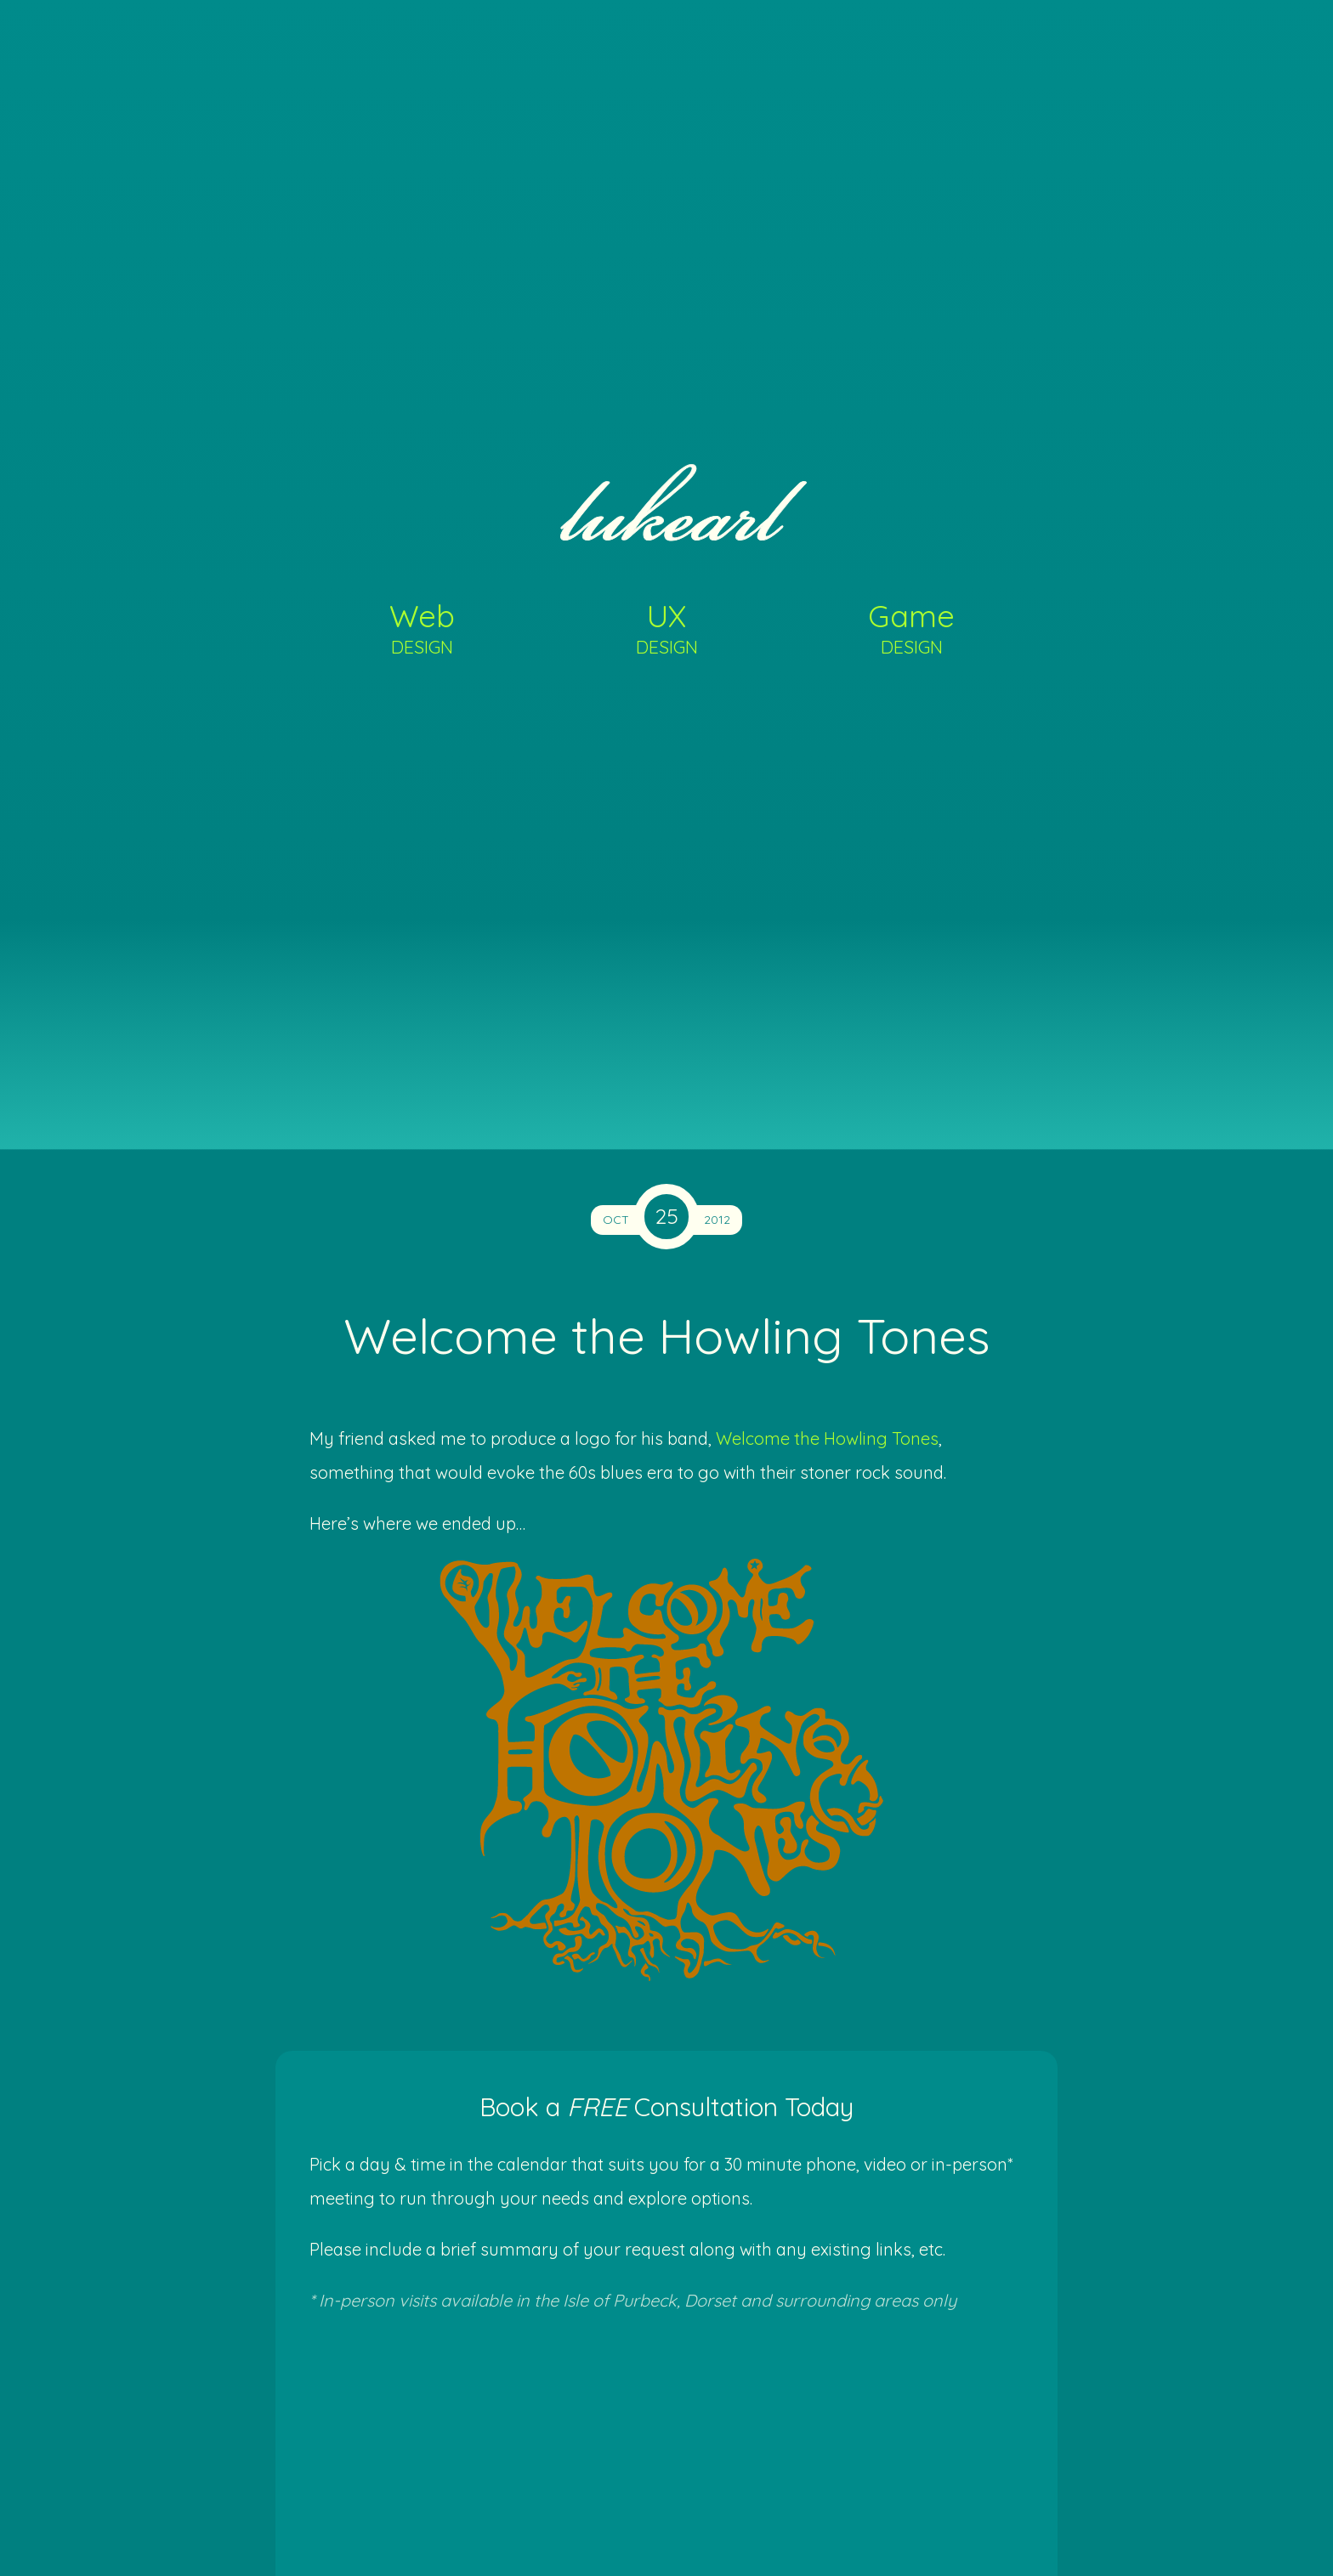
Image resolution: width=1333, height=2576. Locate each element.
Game (911, 627)
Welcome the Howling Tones (827, 1438)
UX (666, 627)
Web (422, 627)
